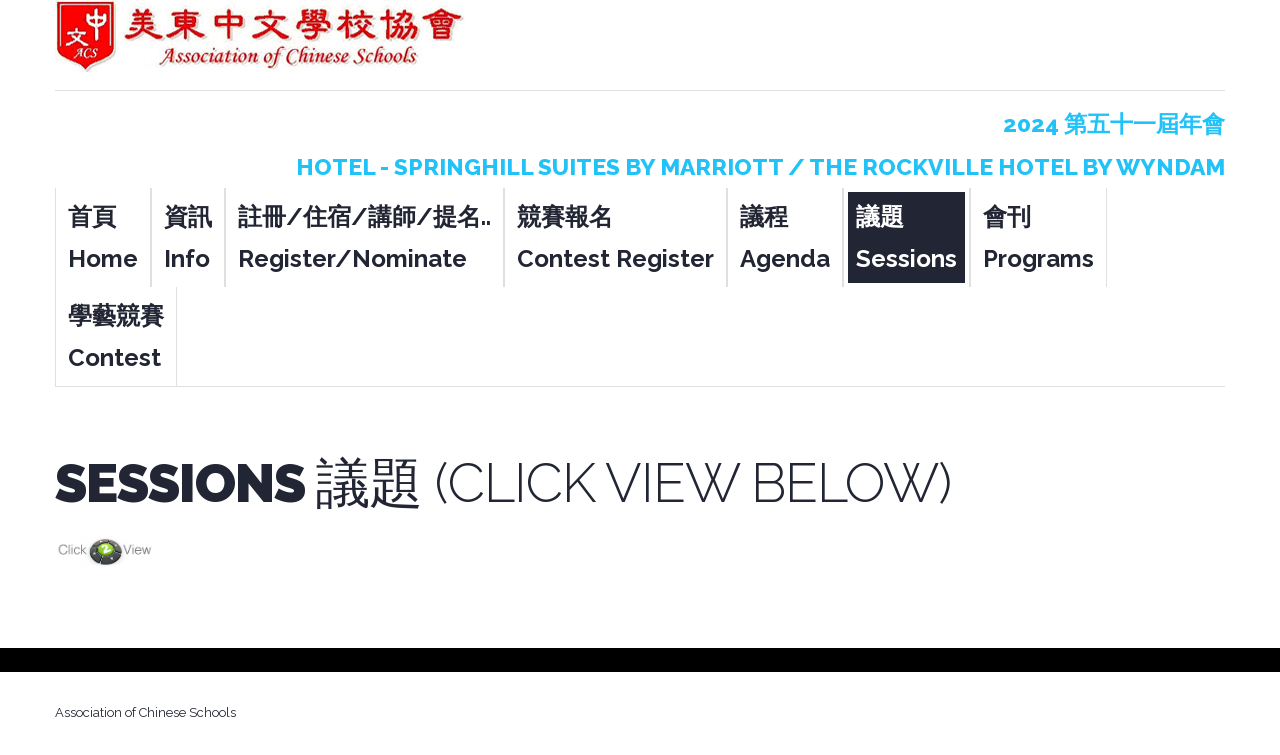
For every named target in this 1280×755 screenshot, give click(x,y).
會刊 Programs (1038, 237)
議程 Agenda (785, 237)
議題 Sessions (906, 237)
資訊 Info (188, 237)
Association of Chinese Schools (145, 712)
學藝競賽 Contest (116, 336)
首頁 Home (103, 237)
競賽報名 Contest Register (615, 237)
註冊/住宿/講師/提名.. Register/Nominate (364, 237)
